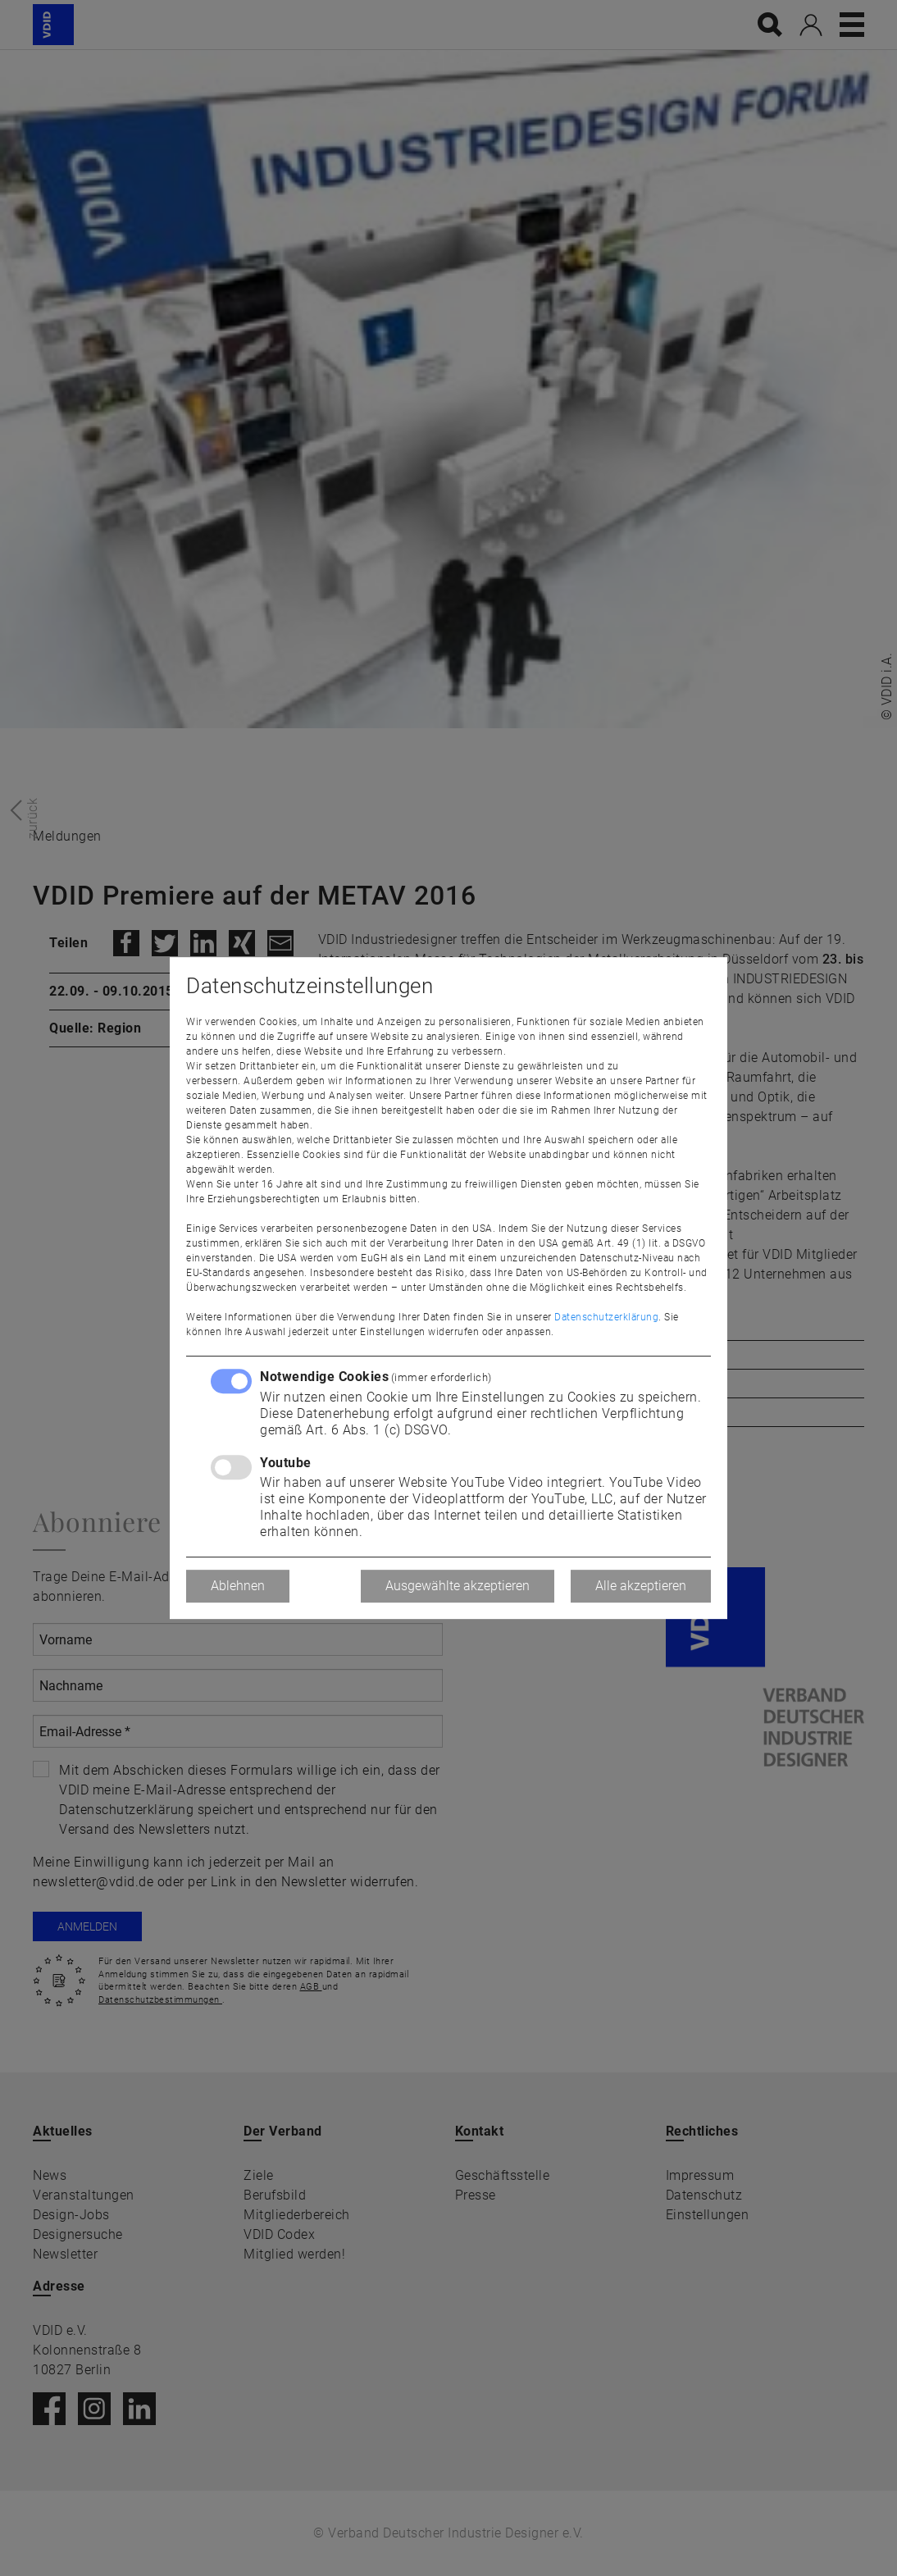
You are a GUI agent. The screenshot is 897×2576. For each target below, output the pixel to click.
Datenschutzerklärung (606, 1317)
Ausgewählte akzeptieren (457, 1585)
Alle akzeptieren (640, 1585)
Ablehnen (238, 1585)
